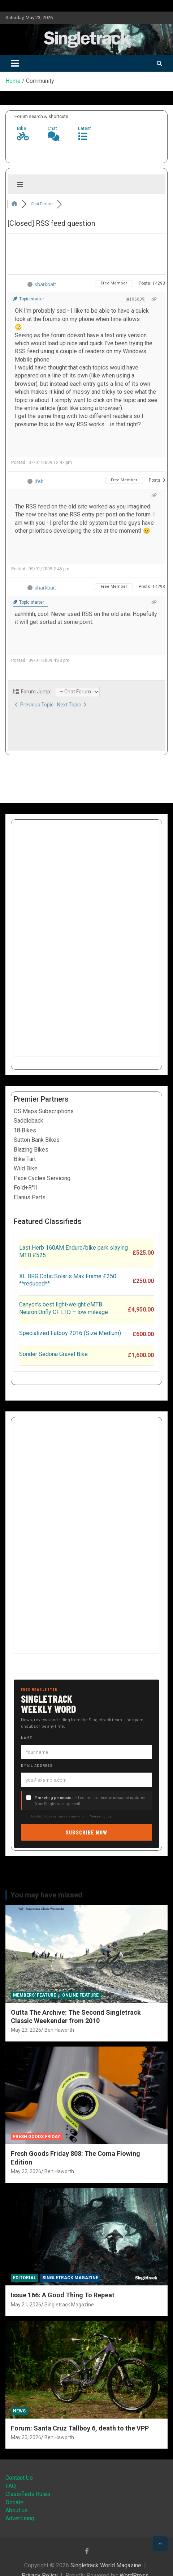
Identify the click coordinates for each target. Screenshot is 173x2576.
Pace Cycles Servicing (42, 1178)
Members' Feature (34, 1995)
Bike (21, 128)
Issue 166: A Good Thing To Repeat (62, 2295)
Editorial (24, 2277)
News (19, 2411)
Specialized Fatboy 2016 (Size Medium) (70, 1333)
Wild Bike (26, 1168)
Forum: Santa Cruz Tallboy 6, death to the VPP (80, 2428)
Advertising (19, 2518)
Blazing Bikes (31, 1149)
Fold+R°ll (25, 1187)
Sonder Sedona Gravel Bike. (54, 1354)
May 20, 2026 (26, 2437)
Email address (37, 1765)
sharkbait (45, 284)
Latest (84, 128)
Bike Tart (25, 1159)
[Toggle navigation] (14, 63)
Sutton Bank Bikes (37, 1139)
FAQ (10, 2486)
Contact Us (19, 2477)
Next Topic (71, 705)
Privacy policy (100, 1816)
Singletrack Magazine (70, 2277)
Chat (52, 128)
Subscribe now (87, 1832)
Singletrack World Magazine (105, 2565)
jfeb (39, 481)
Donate (14, 2502)
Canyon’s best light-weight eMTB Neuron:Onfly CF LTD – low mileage (63, 1308)
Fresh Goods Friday (36, 2136)
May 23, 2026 (26, 2030)
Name (26, 1737)
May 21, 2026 (26, 2304)
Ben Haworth (59, 2030)
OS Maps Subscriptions (44, 1111)
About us (16, 2510)
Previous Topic (34, 705)
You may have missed (46, 1895)
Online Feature (80, 1995)
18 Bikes (25, 1130)
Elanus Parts (30, 1197)
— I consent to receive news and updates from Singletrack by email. (89, 1800)
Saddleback (28, 1120)
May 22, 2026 (26, 2171)
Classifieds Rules (27, 2494)
